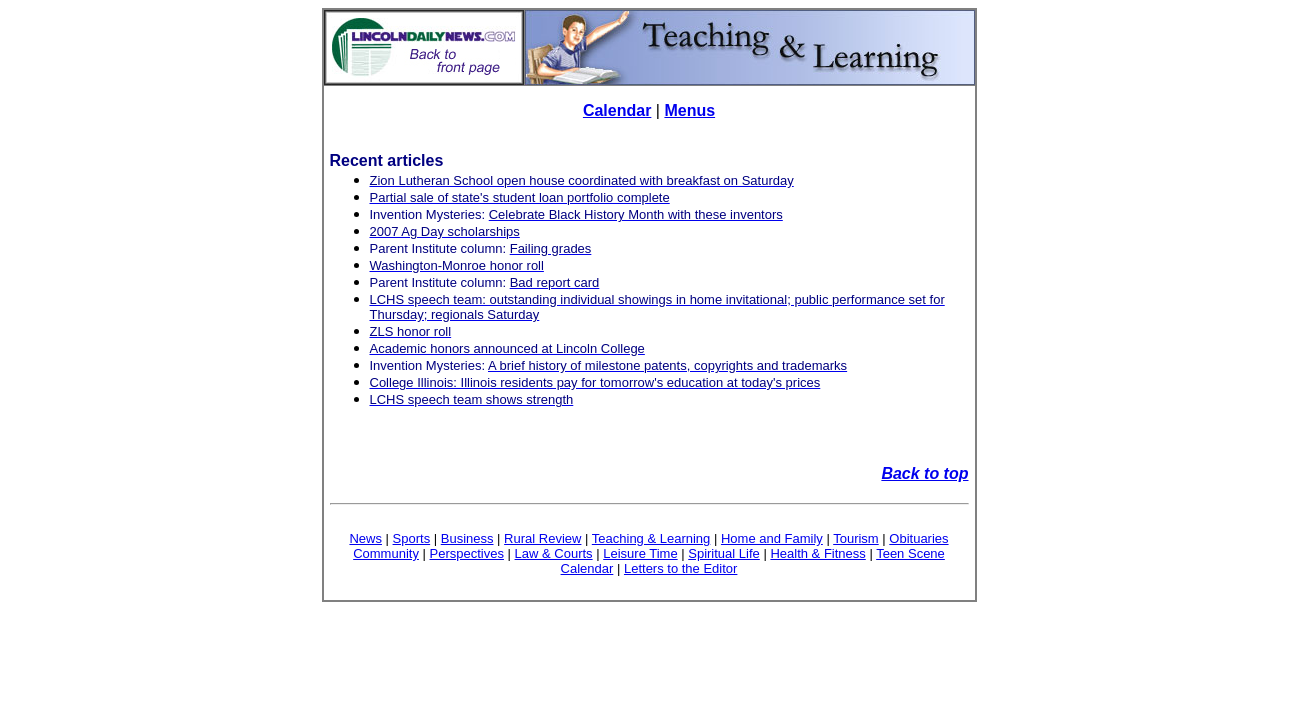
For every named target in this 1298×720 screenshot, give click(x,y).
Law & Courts (554, 553)
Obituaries (918, 538)
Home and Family (772, 538)
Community (386, 553)
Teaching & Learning (651, 538)
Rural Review (542, 538)
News (365, 538)
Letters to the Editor (680, 568)
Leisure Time (640, 553)
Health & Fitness (817, 553)
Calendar (617, 110)
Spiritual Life (724, 553)
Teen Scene (910, 553)
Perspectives (467, 553)
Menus (689, 110)
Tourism (856, 538)
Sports (412, 538)
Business (467, 538)
